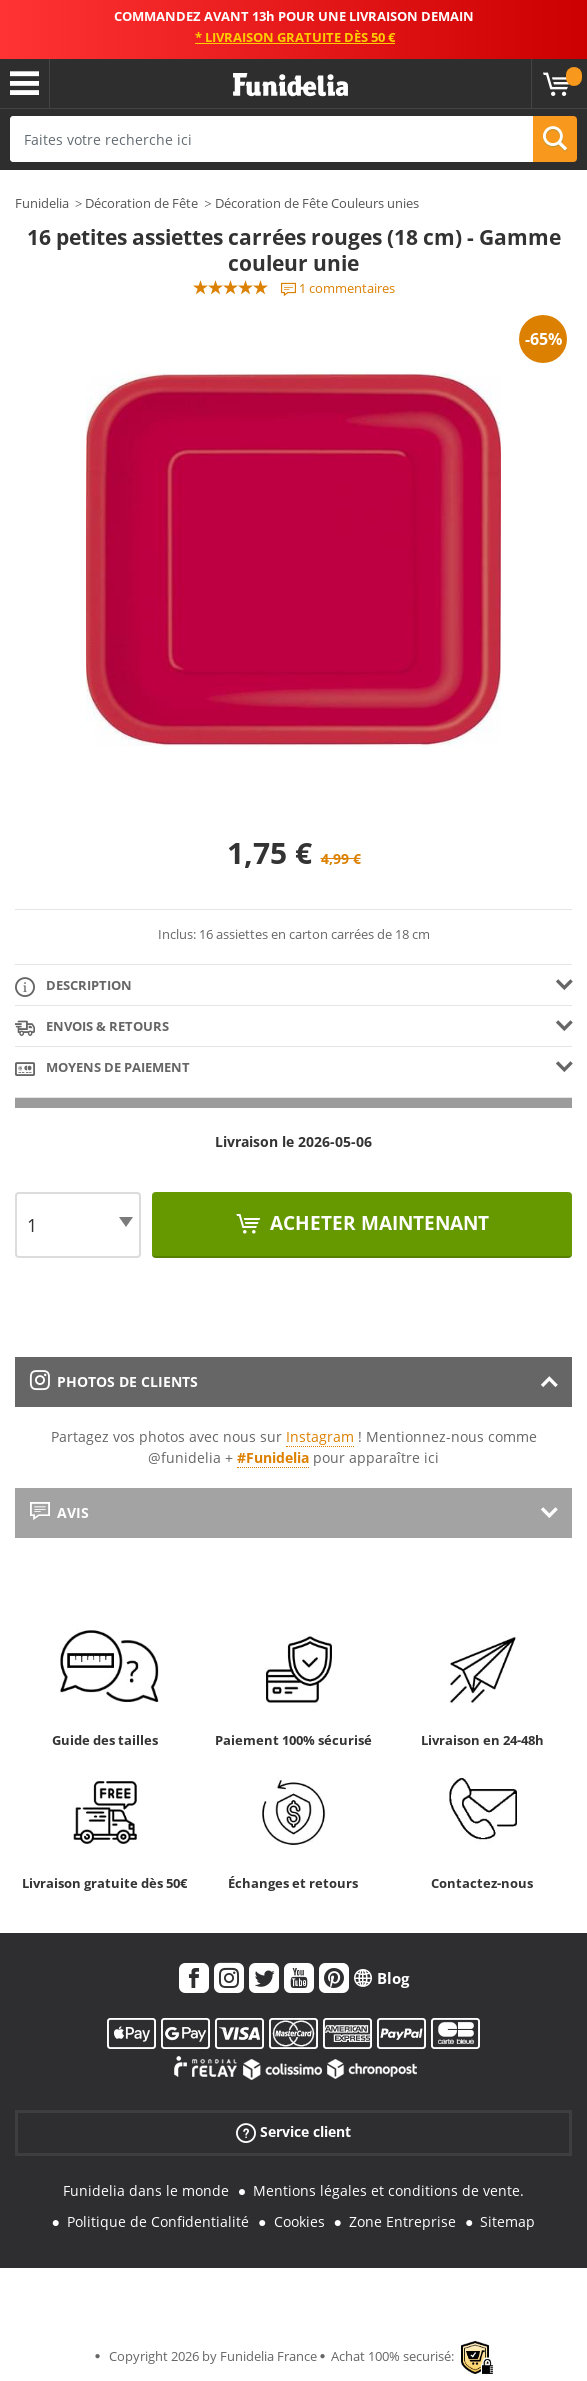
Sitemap (507, 2221)
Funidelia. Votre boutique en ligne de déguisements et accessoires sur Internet (290, 85)
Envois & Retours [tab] (92, 1027)
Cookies (299, 2221)
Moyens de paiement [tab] (102, 1068)
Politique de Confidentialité (158, 2221)
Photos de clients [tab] (114, 1381)
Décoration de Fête (141, 203)
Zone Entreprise (402, 2221)
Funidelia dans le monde (146, 2190)
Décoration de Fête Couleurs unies (317, 203)
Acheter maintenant (377, 1223)
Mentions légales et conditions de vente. (388, 2190)
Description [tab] (73, 986)
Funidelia (42, 203)
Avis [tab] (59, 1512)
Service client (293, 2132)
